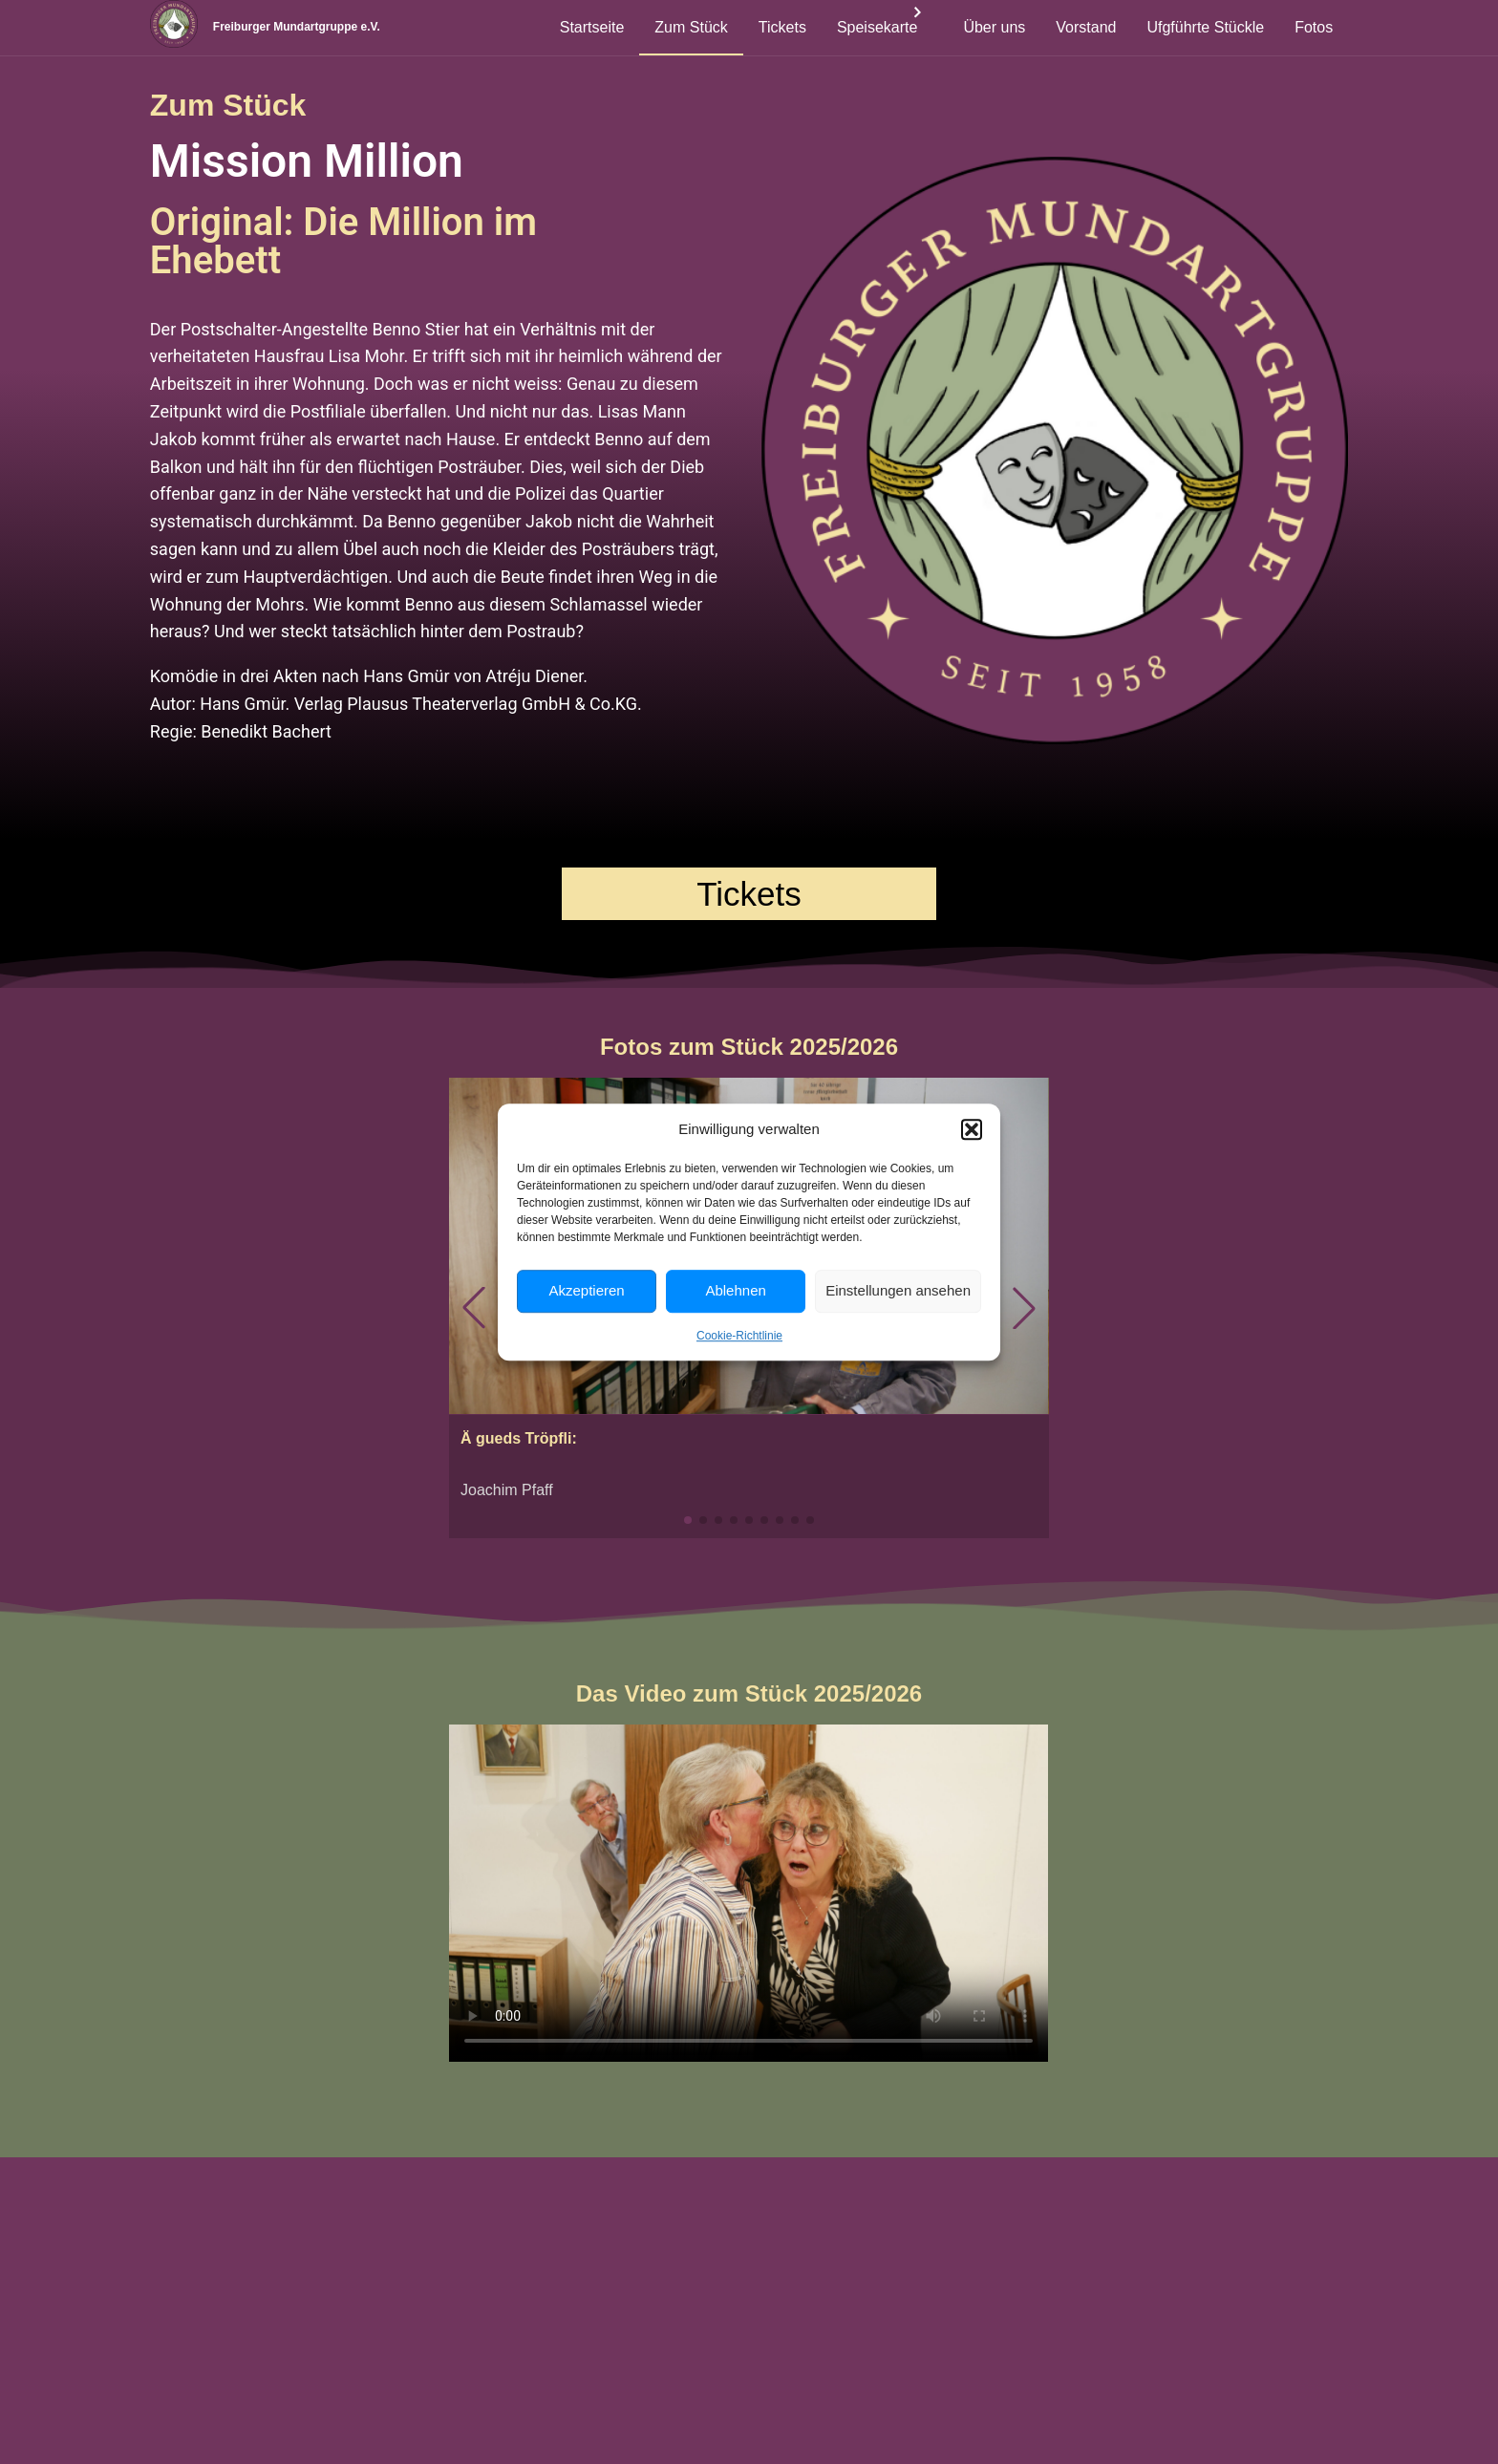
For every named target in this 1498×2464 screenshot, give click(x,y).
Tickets (782, 27)
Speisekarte (877, 27)
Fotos (1314, 27)
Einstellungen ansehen (898, 1290)
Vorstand (1086, 27)
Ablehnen (735, 1290)
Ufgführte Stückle (1205, 27)
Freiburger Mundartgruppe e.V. (324, 27)
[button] (971, 1129)
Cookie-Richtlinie (739, 1335)
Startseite (592, 27)
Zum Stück (690, 27)
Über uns (994, 27)
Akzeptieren (586, 1290)
